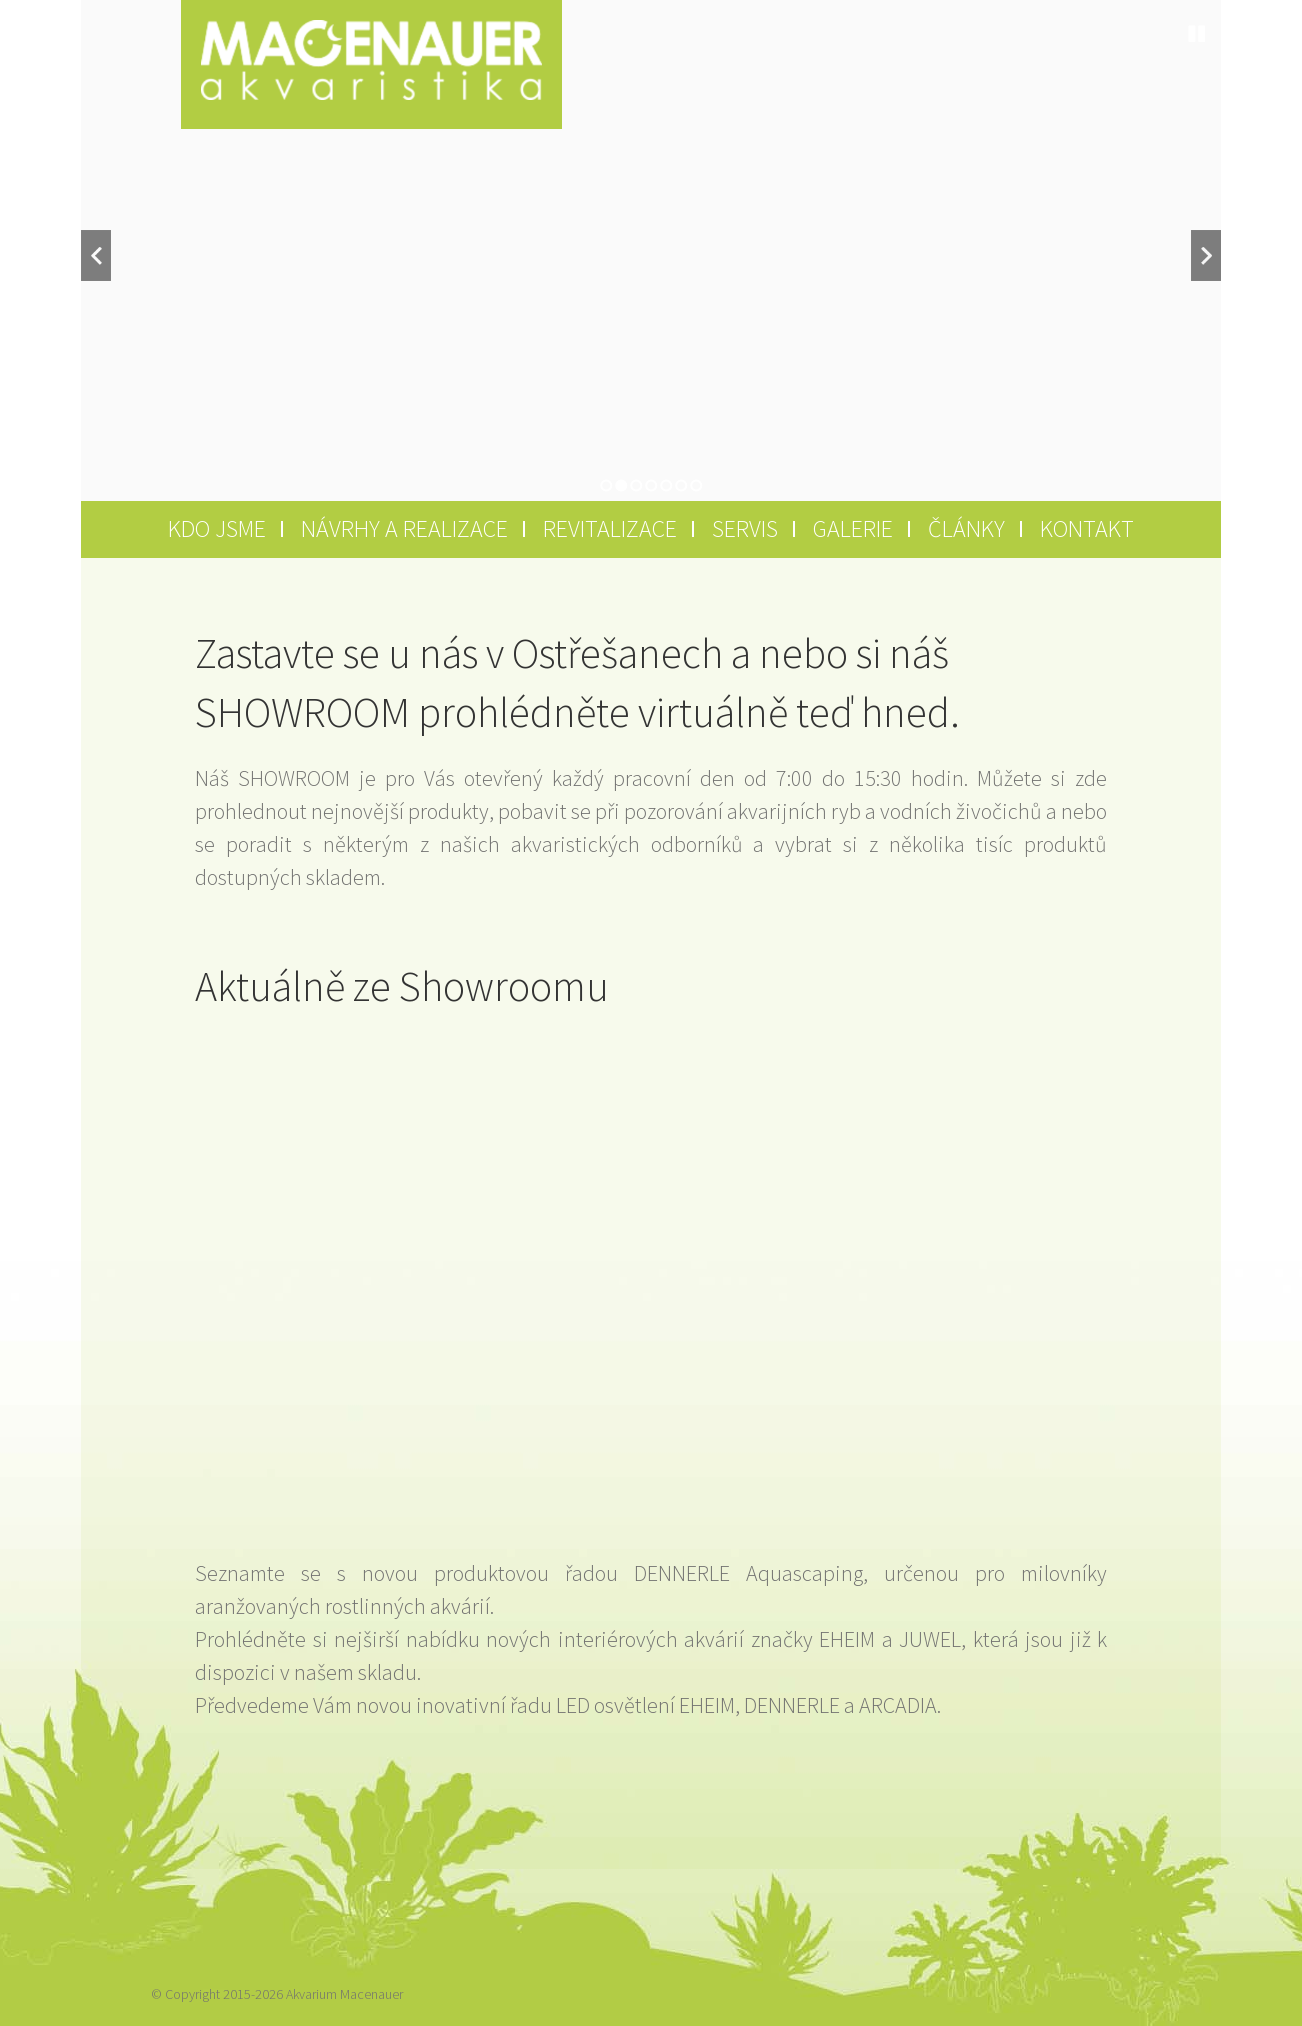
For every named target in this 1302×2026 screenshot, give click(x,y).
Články (966, 528)
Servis (745, 528)
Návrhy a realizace (404, 528)
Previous (96, 255)
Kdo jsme (217, 528)
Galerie (853, 528)
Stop (1197, 34)
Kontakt (1087, 528)
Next (1206, 255)
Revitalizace (610, 528)
